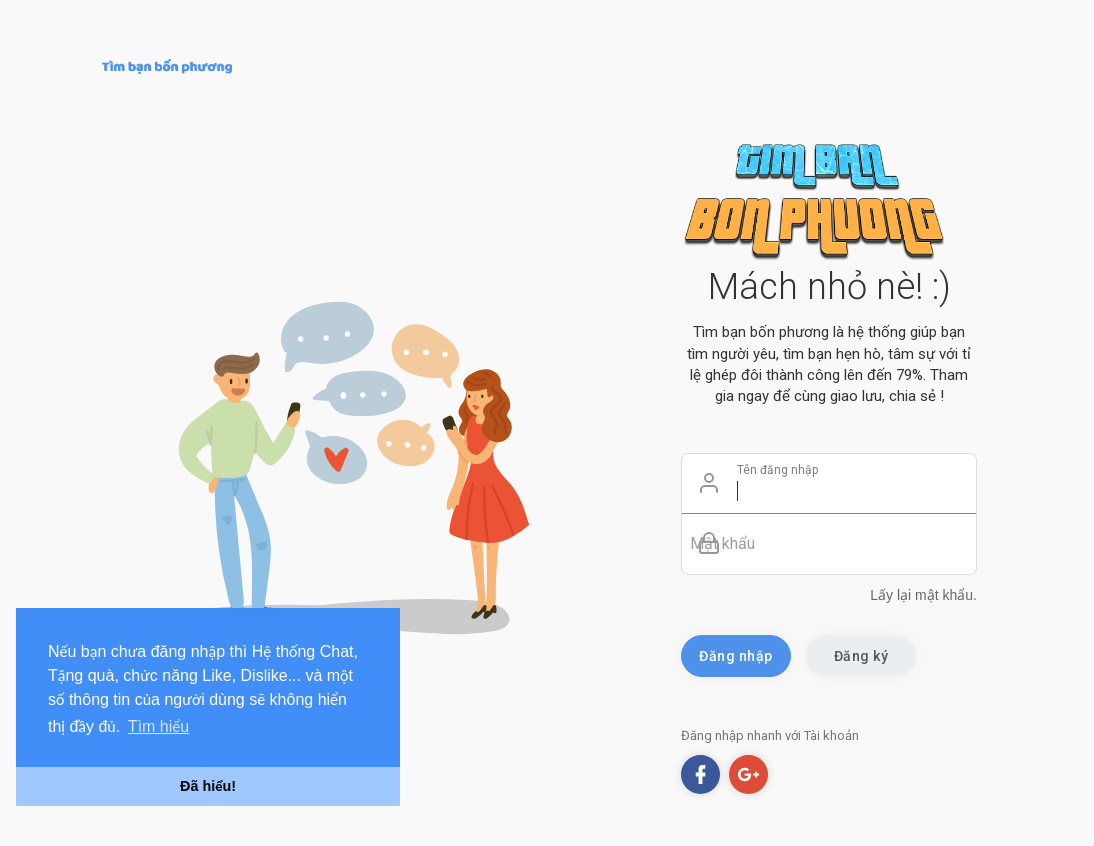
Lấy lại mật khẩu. (923, 595)
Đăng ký (861, 656)
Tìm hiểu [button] (158, 726)
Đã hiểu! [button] (208, 786)
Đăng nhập (736, 656)
